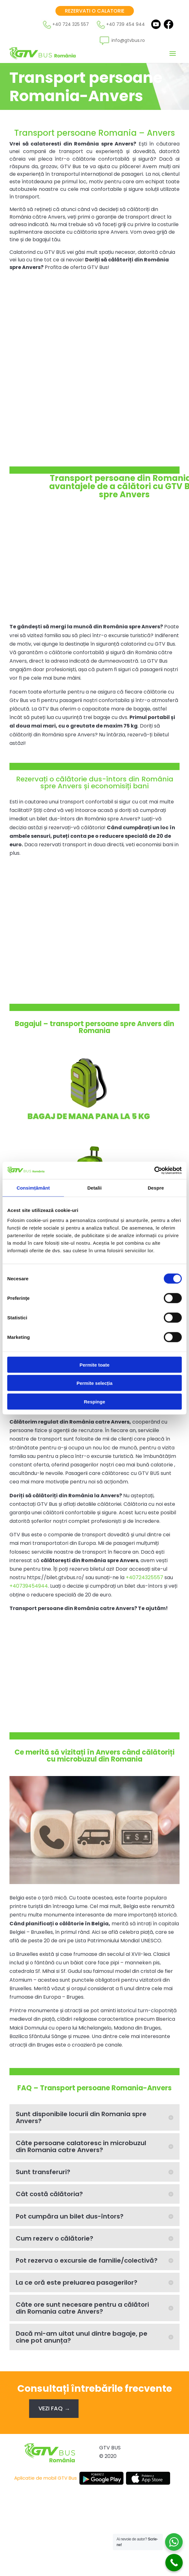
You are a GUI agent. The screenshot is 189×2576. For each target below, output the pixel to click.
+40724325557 (144, 1577)
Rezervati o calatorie (94, 10)
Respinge (94, 1401)
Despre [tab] (156, 1188)
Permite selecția (94, 1383)
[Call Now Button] (174, 2562)
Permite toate (94, 1364)
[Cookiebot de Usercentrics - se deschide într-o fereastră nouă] (154, 1170)
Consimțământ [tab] (33, 1188)
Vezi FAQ (50, 2408)
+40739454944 (28, 1586)
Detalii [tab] (94, 1188)
